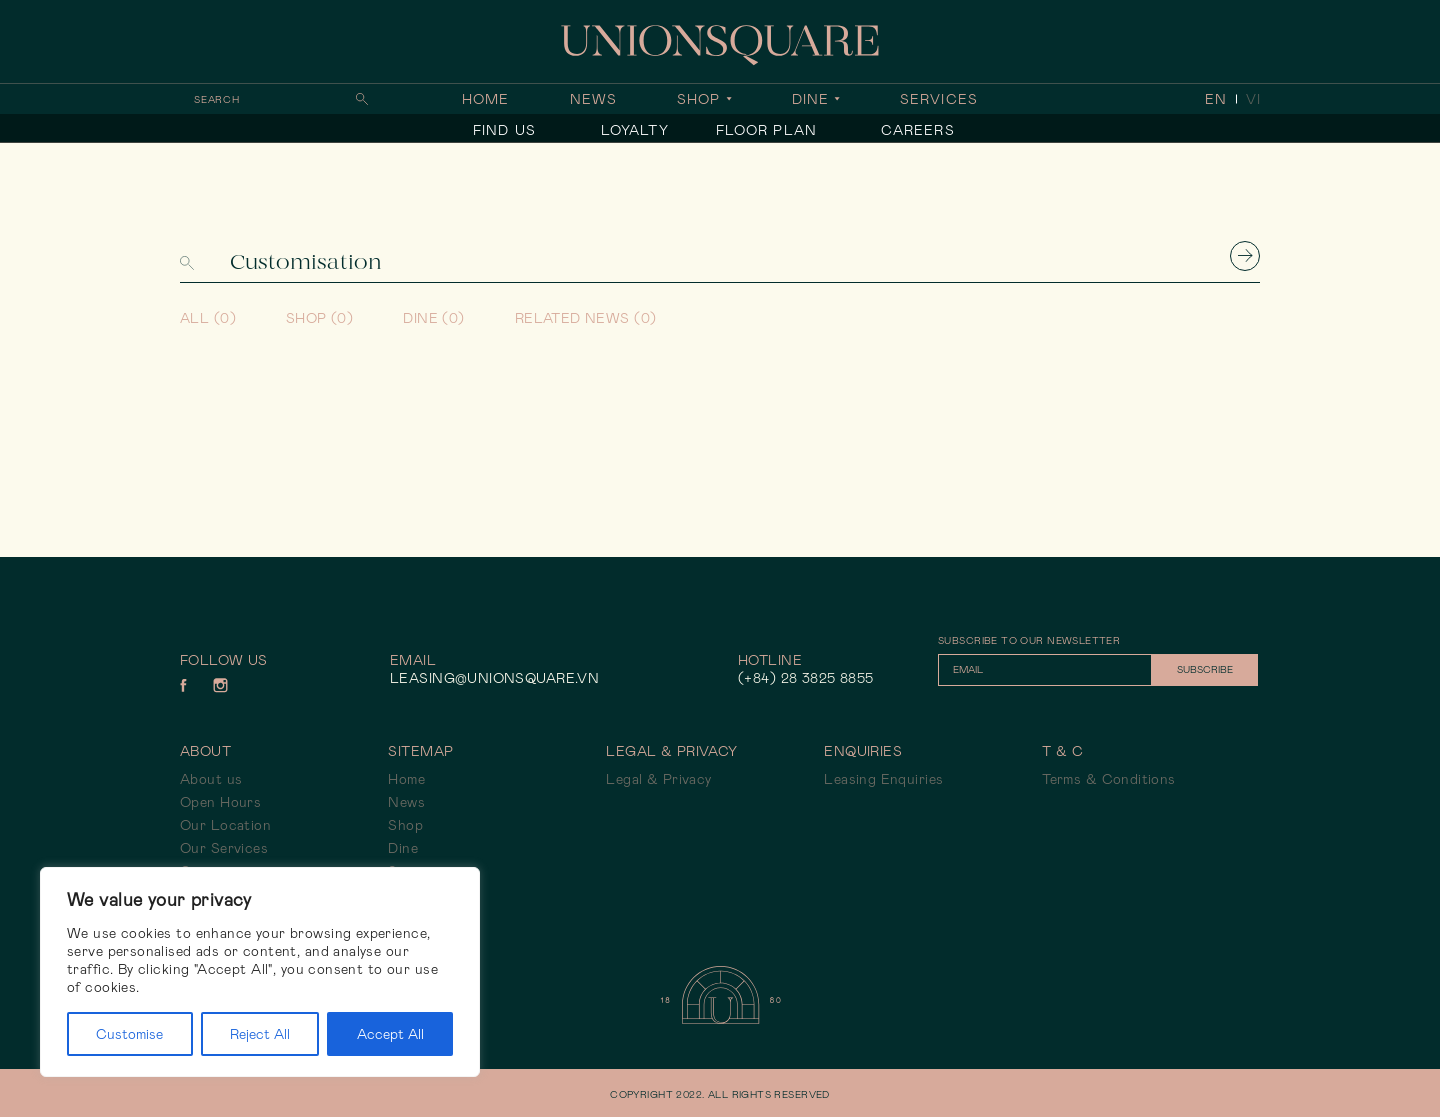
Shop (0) (319, 318)
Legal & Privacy (658, 779)
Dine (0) (433, 318)
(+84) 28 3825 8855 (806, 678)
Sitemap (420, 751)
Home (485, 99)
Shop (698, 99)
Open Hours (220, 802)
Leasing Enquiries (883, 779)
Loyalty (635, 130)
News (593, 99)
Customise (129, 1034)
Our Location (225, 825)
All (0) (208, 318)
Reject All (260, 1034)
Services (939, 99)
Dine (810, 99)
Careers (918, 130)
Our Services (224, 848)
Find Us (504, 130)
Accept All (390, 1034)
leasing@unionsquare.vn (494, 678)
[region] (260, 972)
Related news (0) (586, 318)
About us (211, 779)
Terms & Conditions (1109, 779)
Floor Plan (766, 130)
